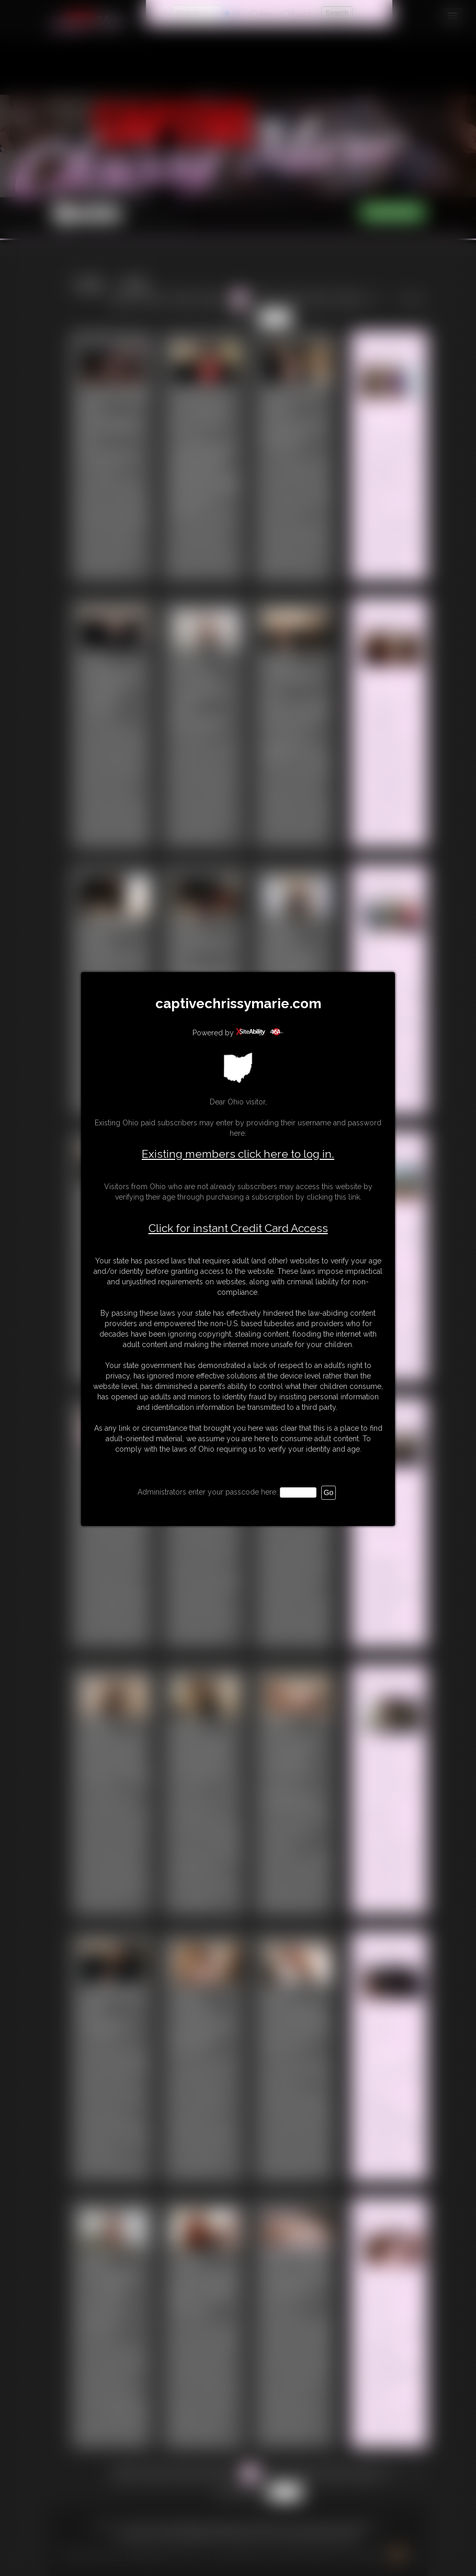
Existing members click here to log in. (238, 1153)
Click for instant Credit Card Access (238, 1228)
